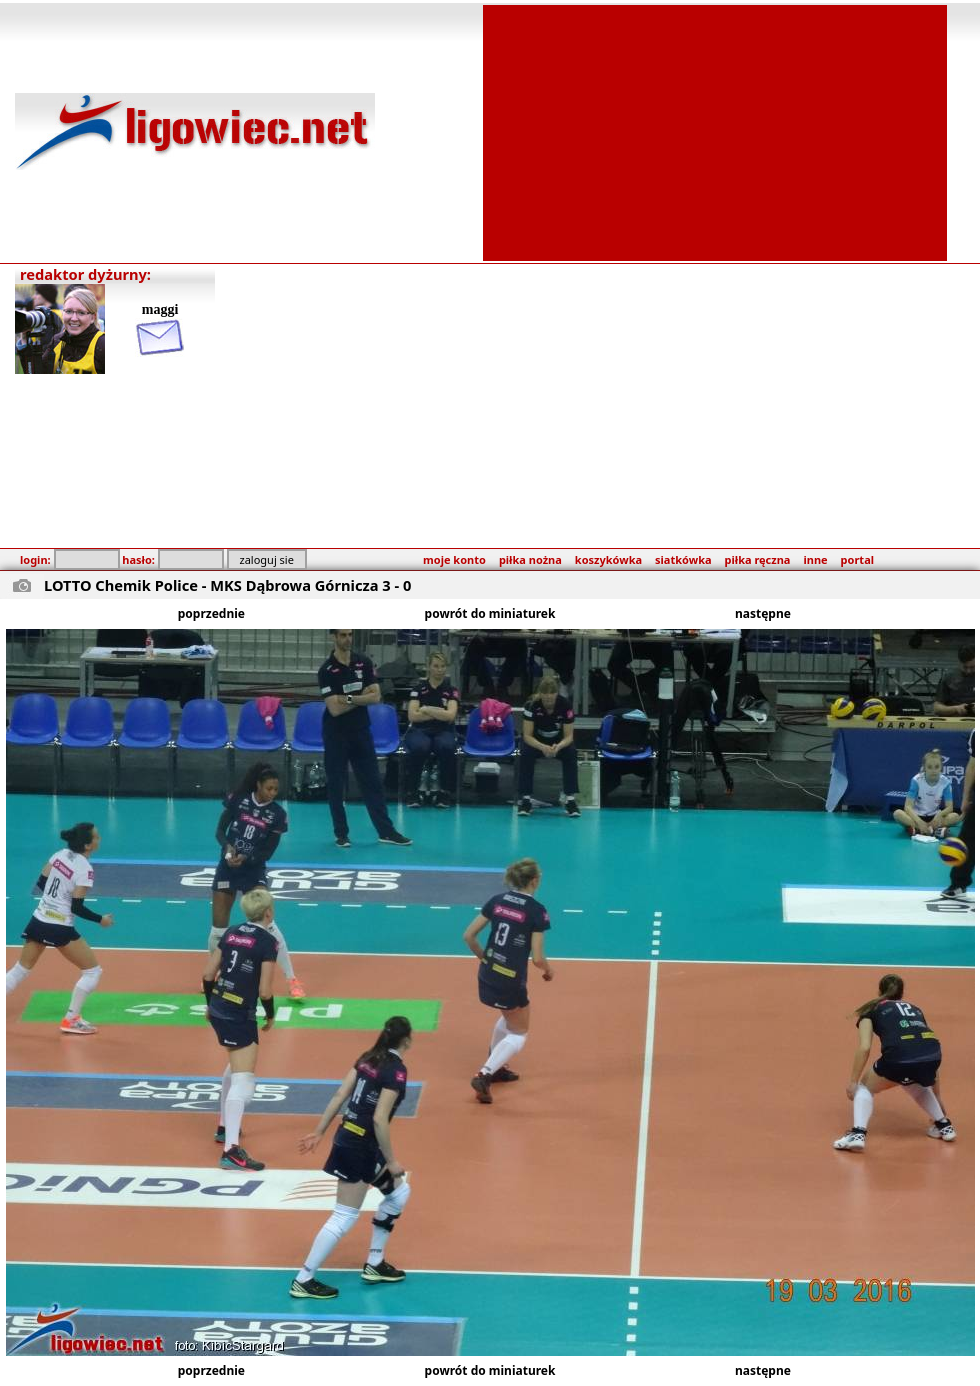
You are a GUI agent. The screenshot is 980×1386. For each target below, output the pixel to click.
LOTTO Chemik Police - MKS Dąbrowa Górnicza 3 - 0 (227, 585)
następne (763, 613)
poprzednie (211, 613)
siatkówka (683, 559)
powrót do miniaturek (490, 613)
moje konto (454, 559)
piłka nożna (530, 559)
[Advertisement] (715, 131)
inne (815, 559)
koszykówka (608, 559)
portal (857, 559)
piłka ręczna (758, 559)
